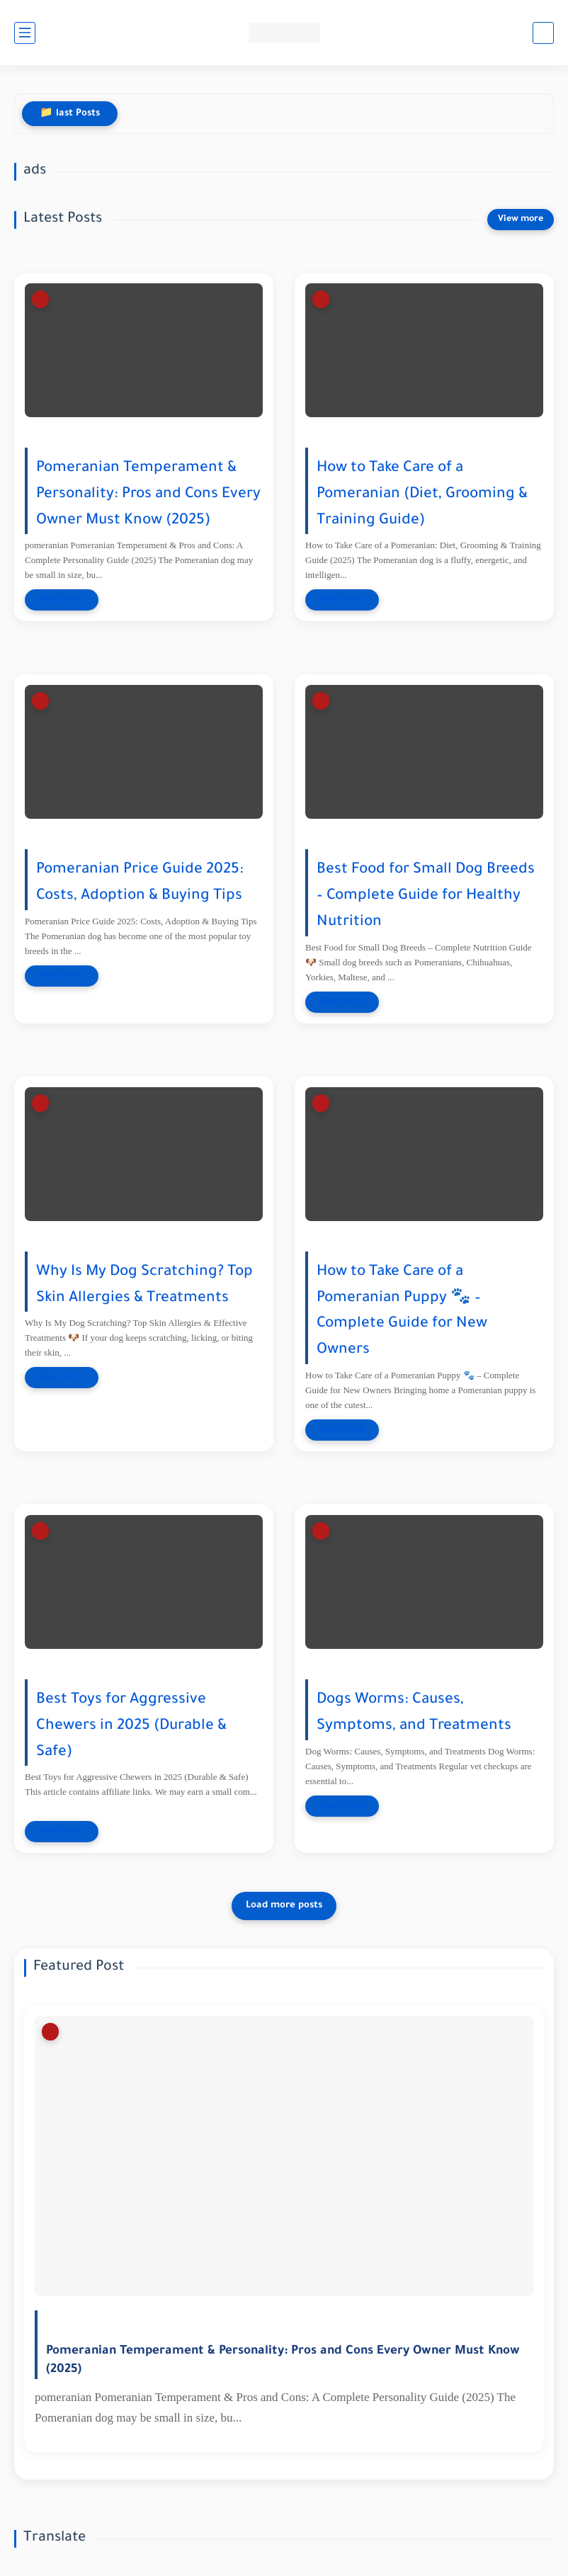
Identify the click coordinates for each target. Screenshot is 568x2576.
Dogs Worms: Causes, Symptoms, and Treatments (414, 1713)
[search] (543, 33)
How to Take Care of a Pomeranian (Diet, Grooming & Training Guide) (422, 494)
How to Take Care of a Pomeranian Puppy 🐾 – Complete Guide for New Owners (402, 1311)
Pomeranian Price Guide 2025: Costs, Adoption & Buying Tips (140, 883)
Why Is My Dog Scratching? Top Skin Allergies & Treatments (144, 1285)
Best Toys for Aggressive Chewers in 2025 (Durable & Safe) (131, 1726)
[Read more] (61, 600)
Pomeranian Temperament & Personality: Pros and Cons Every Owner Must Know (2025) (148, 494)
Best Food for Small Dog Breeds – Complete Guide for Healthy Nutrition (426, 896)
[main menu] (24, 33)
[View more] (520, 219)
